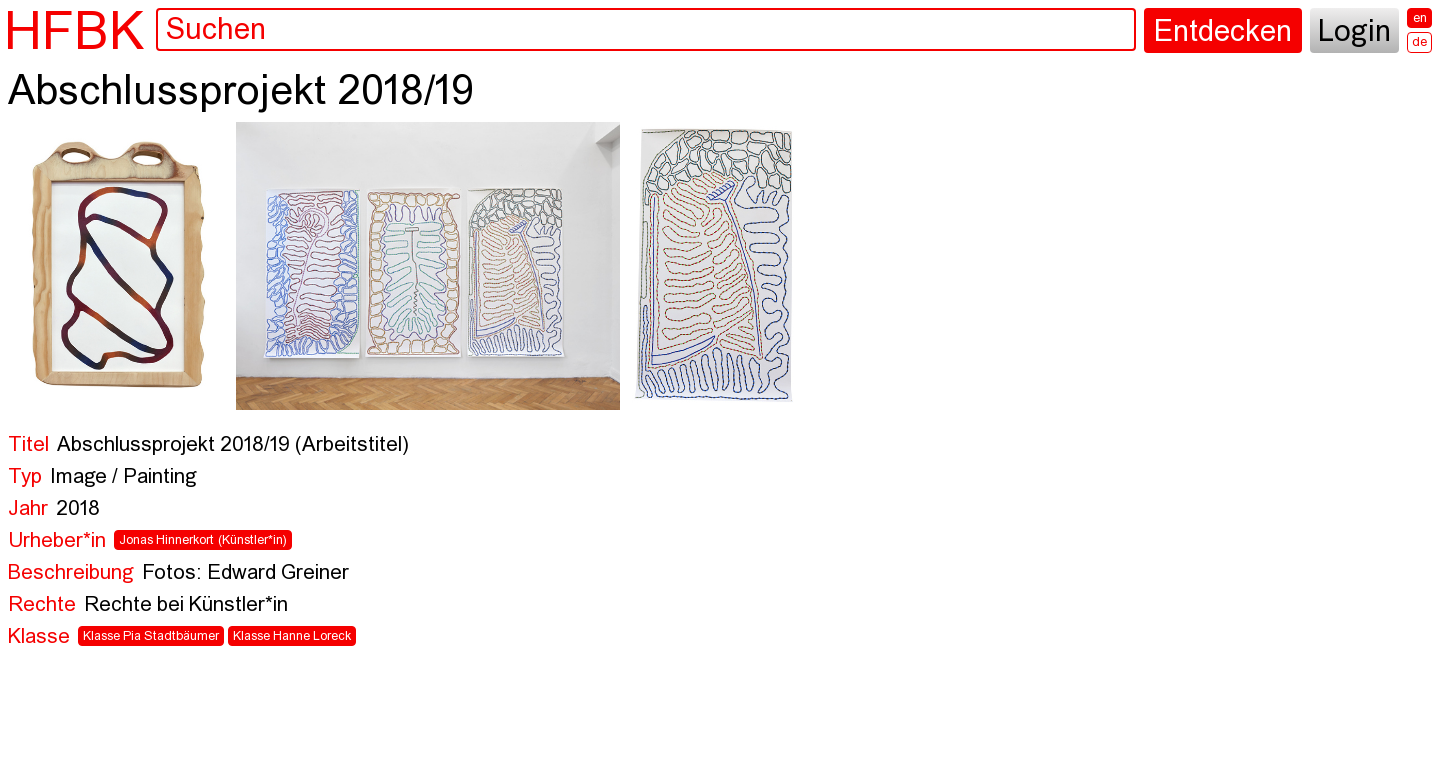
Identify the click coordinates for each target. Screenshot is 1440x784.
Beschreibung (71, 573)
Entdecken (1223, 33)
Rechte (42, 605)
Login (1354, 33)
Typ (25, 477)
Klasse (39, 637)
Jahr (28, 509)
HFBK (74, 30)
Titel (28, 445)
